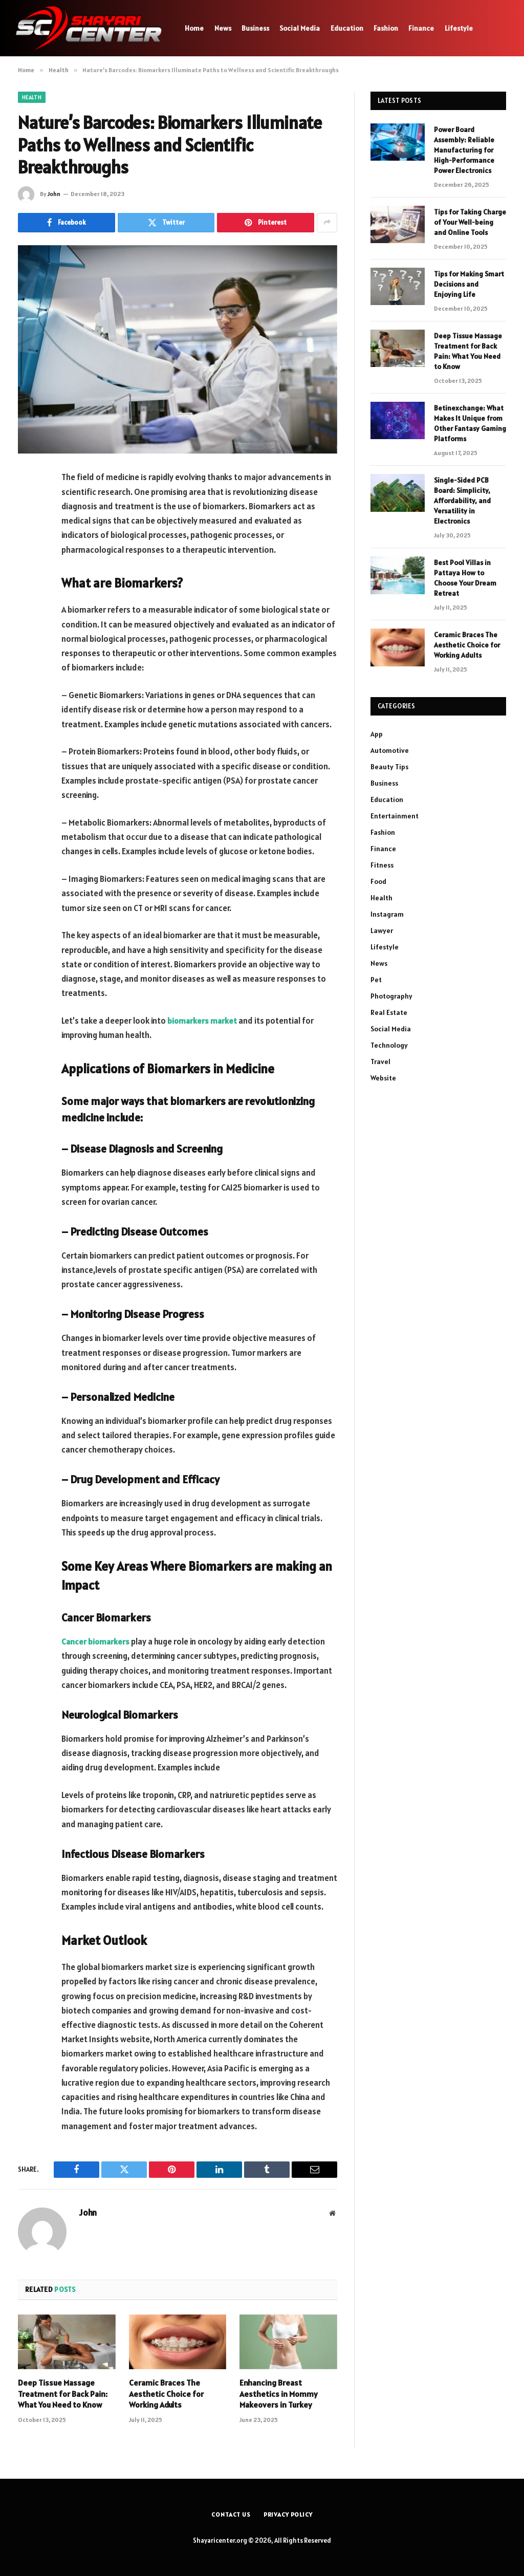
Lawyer (381, 930)
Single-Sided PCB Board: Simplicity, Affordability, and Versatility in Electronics (462, 500)
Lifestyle (459, 28)
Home (194, 28)
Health (31, 97)
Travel (380, 1061)
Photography (391, 996)
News (222, 28)
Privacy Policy (289, 2514)
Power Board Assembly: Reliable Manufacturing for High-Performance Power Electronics (464, 150)
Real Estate (388, 1012)
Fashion (386, 28)
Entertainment (394, 815)
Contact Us (230, 2514)
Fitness (382, 865)
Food (378, 881)
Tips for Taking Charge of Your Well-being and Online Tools (470, 222)
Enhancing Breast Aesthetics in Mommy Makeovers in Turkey (278, 2393)
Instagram (387, 914)
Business (255, 28)
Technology (389, 1045)
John (54, 194)
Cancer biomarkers (96, 1641)
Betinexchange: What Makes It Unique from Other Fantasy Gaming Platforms (470, 423)
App (376, 734)
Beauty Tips (389, 766)
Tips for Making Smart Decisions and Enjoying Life (469, 284)
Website (383, 1078)
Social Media (299, 28)
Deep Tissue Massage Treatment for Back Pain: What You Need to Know (62, 2393)
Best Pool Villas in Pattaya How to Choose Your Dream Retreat (465, 578)
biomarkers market (202, 1020)
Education (347, 28)
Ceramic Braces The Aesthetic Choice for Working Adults (166, 2393)
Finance (421, 28)
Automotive (389, 750)
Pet (376, 979)
